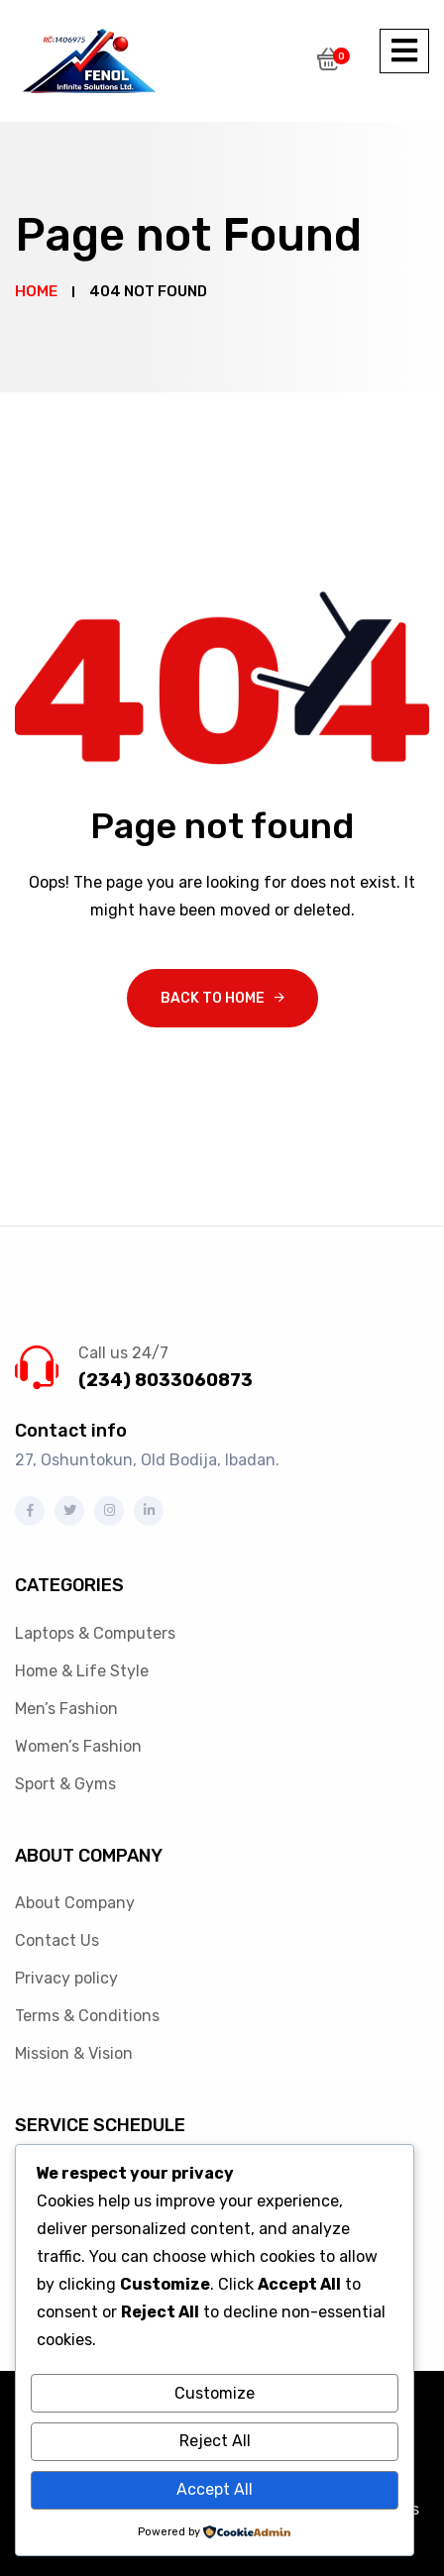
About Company (75, 1902)
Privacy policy (66, 1978)
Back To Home (213, 998)
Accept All (214, 2489)
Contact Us (57, 1940)
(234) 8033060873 (165, 1380)
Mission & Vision (74, 2053)
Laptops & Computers (95, 1633)
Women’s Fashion (78, 1746)
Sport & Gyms (65, 1783)
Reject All (215, 2440)
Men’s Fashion (66, 1708)
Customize (214, 2393)
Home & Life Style (82, 1671)
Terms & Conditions (87, 2015)
